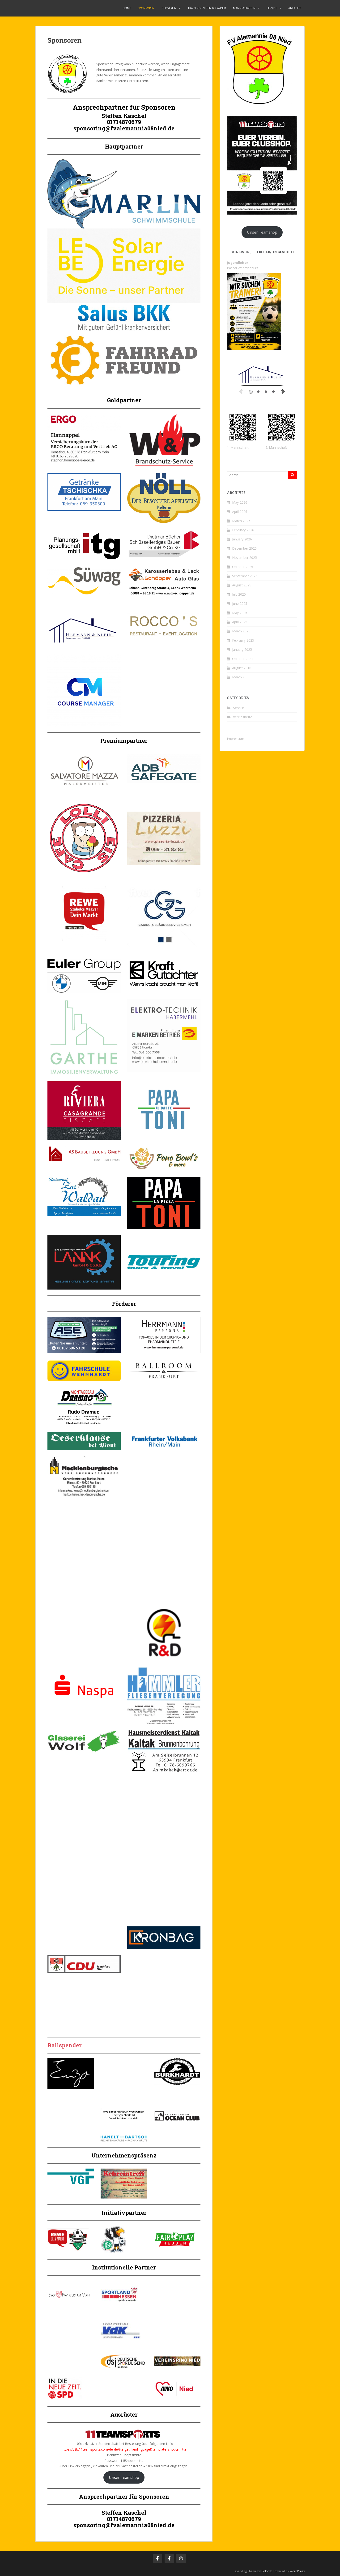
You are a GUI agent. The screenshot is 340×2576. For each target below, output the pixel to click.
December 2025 (244, 548)
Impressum (235, 738)
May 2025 (239, 612)
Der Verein (169, 8)
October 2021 (242, 658)
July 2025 (239, 594)
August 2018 (241, 668)
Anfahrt (294, 8)
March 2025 (241, 631)
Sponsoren (146, 8)
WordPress (297, 2571)
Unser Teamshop (124, 2477)
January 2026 (242, 539)
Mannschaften (244, 8)
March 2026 (241, 521)
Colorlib (266, 2571)
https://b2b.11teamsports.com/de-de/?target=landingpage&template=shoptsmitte (124, 2449)
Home (127, 8)
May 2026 (239, 502)
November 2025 (244, 557)
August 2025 (241, 585)
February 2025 (243, 640)
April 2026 (239, 511)
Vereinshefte (242, 717)
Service (272, 8)
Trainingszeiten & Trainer (207, 8)
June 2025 (239, 603)
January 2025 (242, 649)
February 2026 (243, 530)
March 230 (240, 677)
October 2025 (242, 566)
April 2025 (239, 622)
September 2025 (244, 576)
